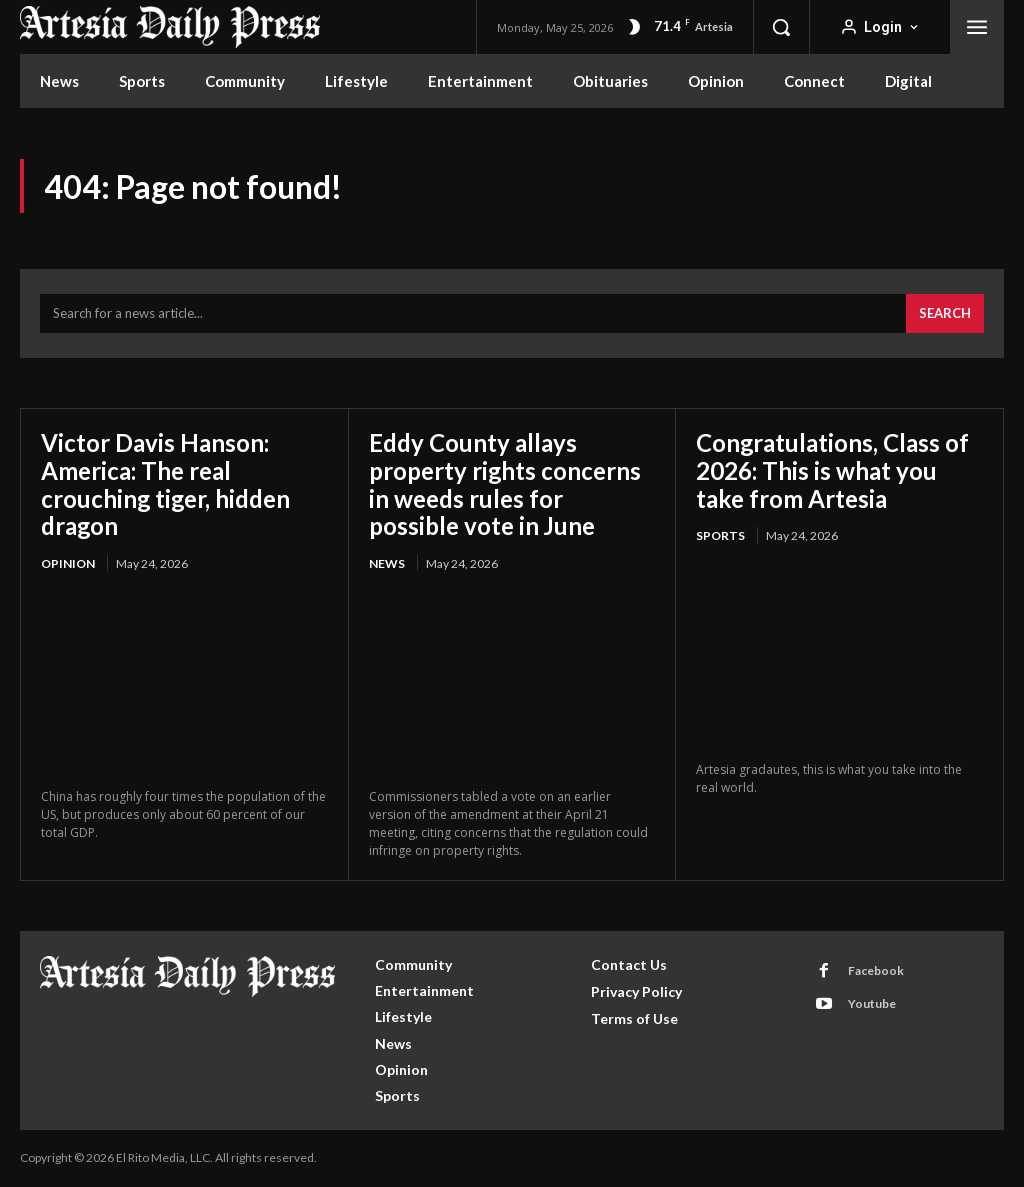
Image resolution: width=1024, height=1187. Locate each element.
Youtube (872, 1003)
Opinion (68, 563)
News (387, 563)
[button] (781, 27)
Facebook (876, 970)
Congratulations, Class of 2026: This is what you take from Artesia (833, 470)
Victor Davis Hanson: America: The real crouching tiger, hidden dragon (166, 484)
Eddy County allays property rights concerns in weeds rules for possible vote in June (505, 484)
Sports (720, 535)
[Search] (945, 314)
